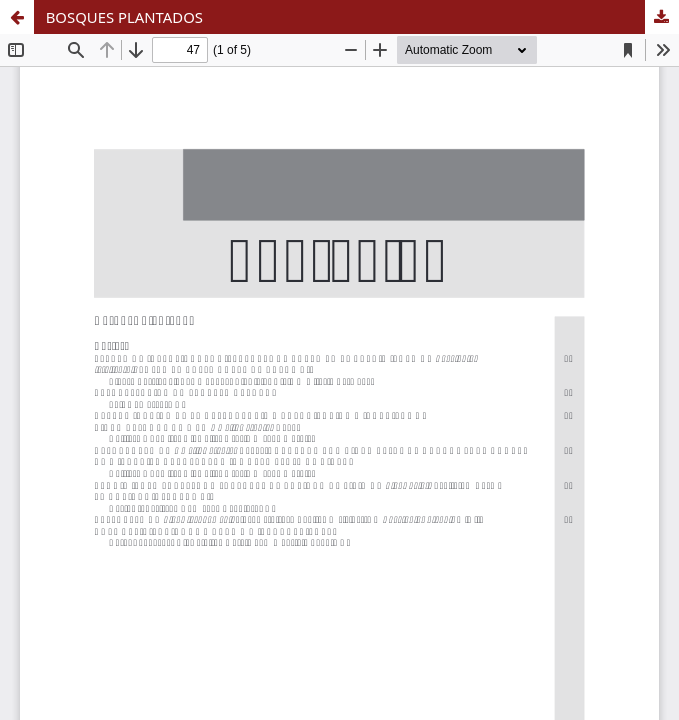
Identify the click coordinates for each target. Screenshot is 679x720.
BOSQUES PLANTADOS (124, 17)
